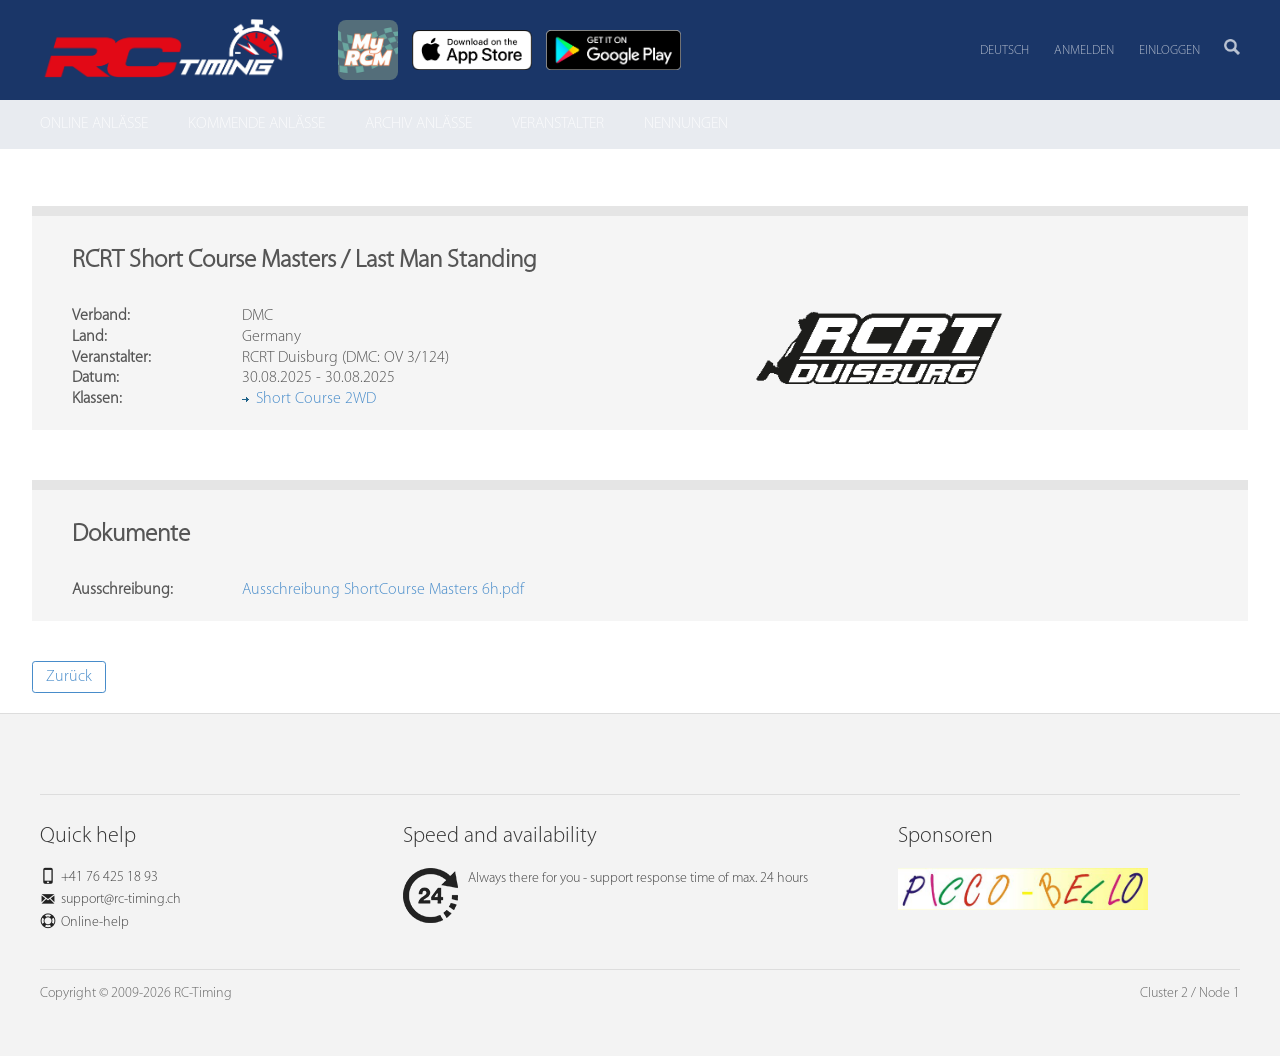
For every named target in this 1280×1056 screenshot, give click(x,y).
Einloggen (1169, 50)
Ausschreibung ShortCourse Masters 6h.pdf (383, 590)
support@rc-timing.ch (121, 899)
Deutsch (1004, 50)
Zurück (69, 677)
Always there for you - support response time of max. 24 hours (605, 878)
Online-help (95, 922)
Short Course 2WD (316, 399)
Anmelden (1084, 50)
